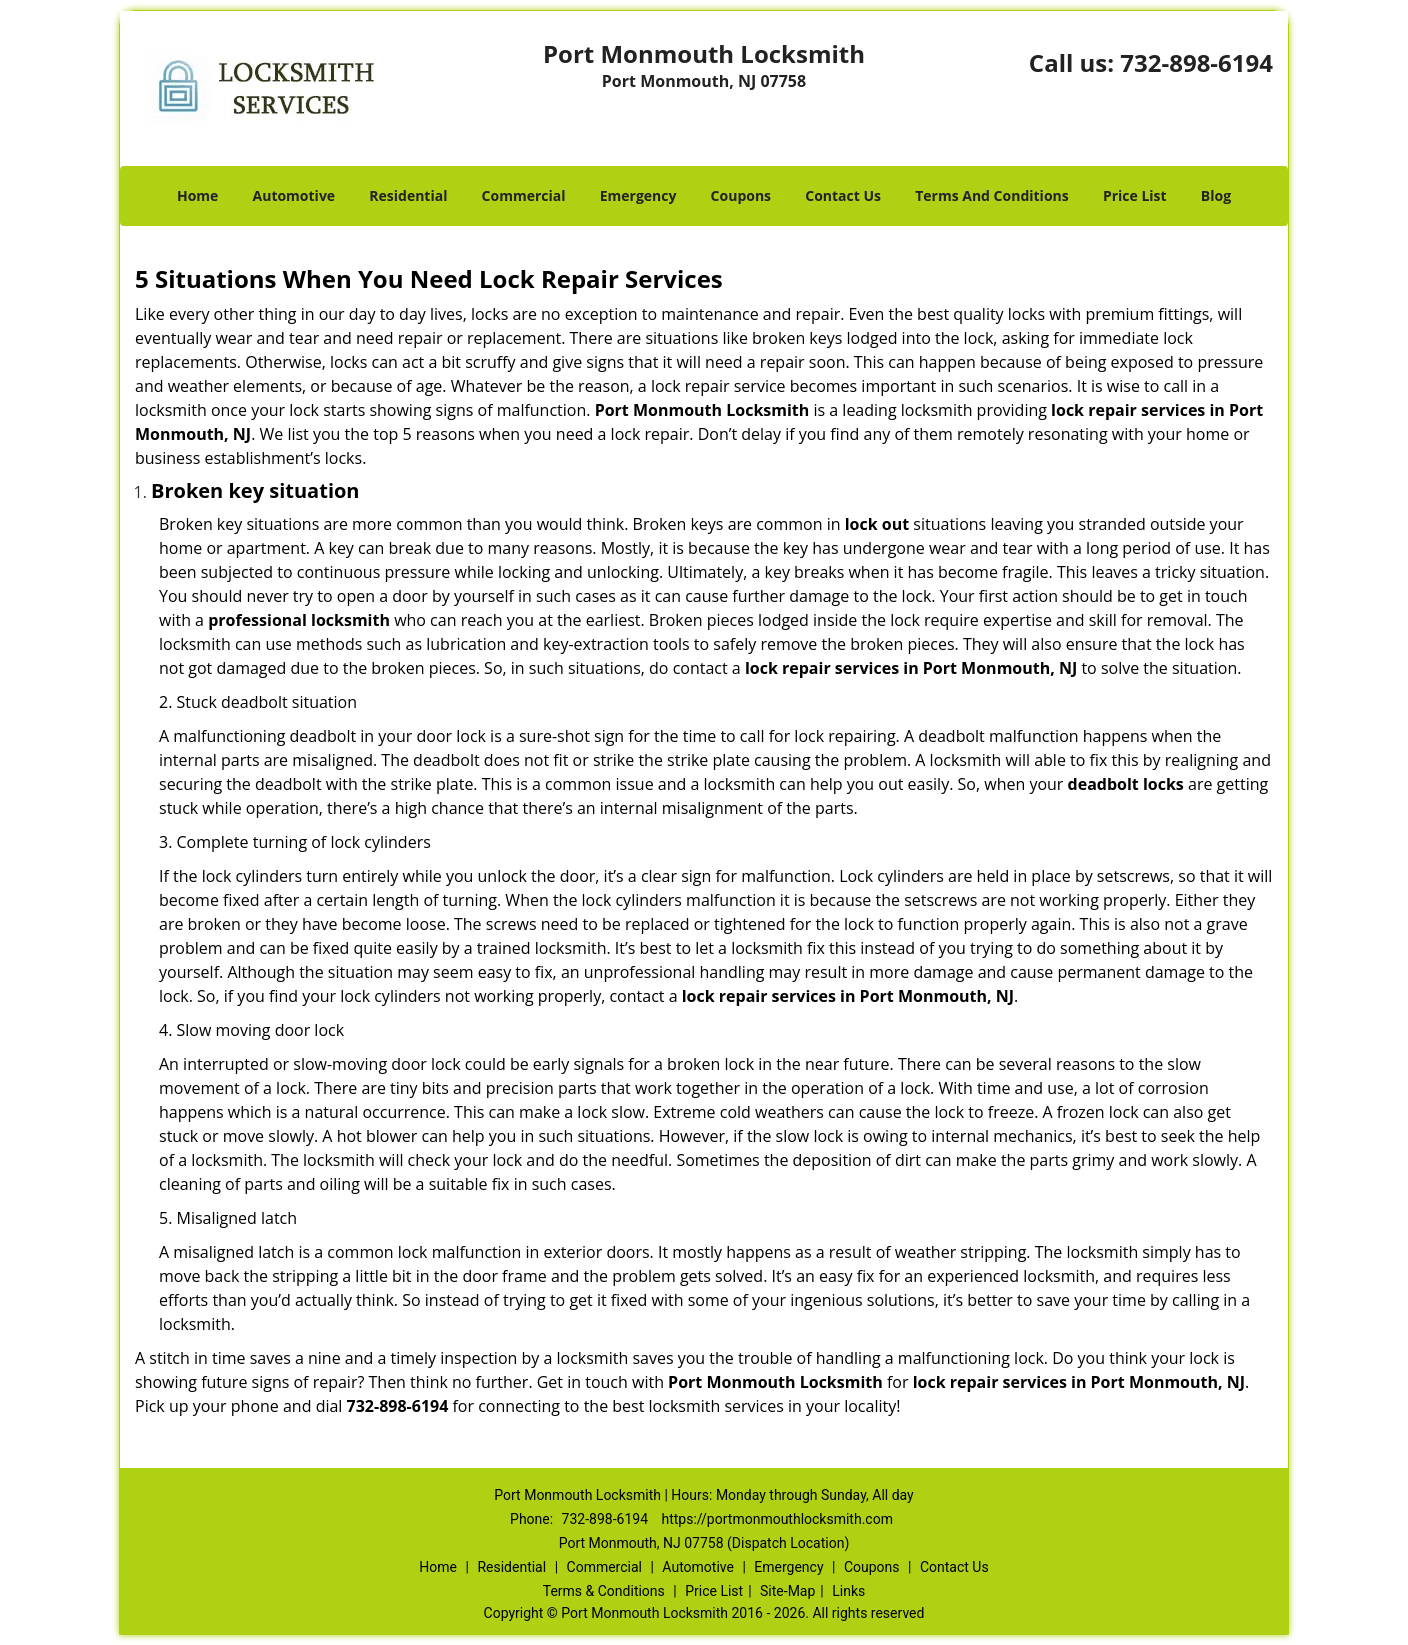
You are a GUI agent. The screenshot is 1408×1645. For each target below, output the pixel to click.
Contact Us (843, 195)
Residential (408, 195)
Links (848, 1591)
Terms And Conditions (992, 195)
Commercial (524, 195)
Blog (1216, 195)
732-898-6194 (1196, 62)
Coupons (741, 195)
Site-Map (787, 1591)
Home (197, 195)
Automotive (294, 195)
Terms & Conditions (604, 1591)
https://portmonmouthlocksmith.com (777, 1519)
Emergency (638, 195)
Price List (1135, 195)
